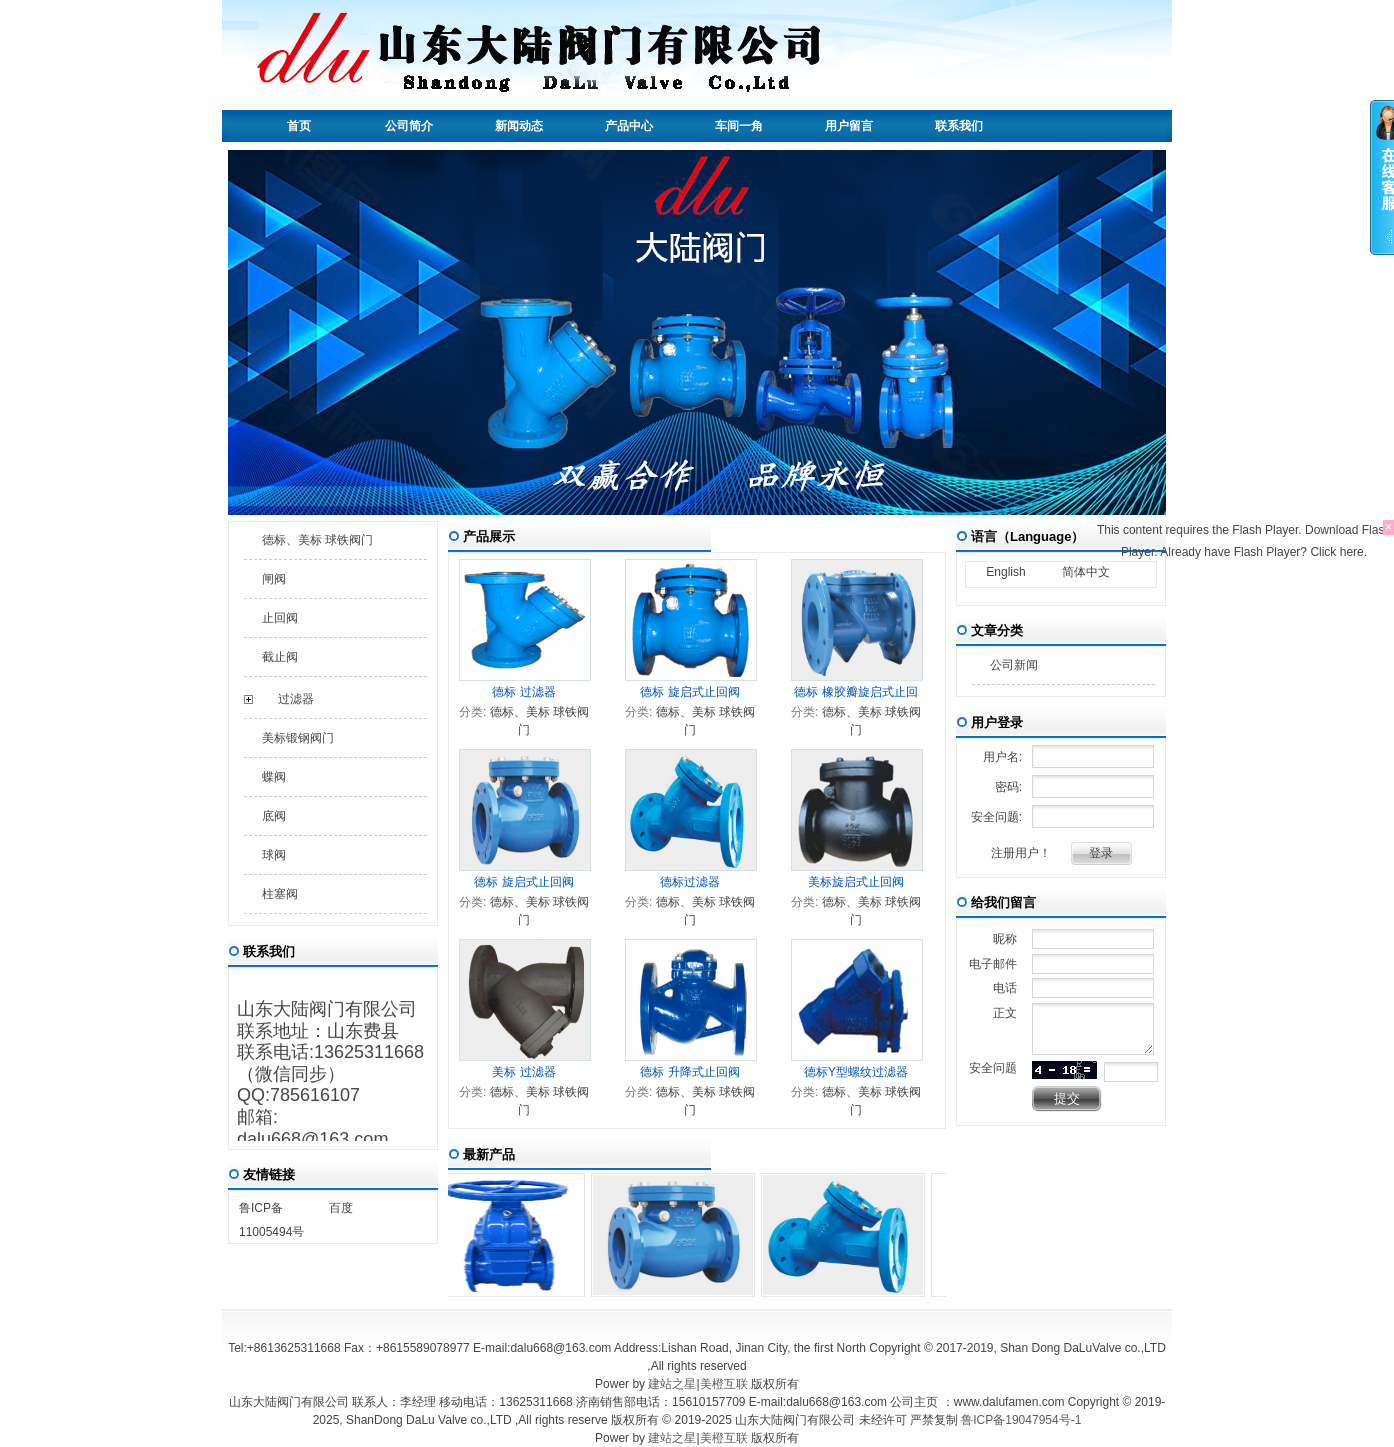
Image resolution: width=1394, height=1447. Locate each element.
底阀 (274, 816)
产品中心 (629, 126)
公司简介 (409, 126)
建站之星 (672, 1384)
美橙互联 (724, 1384)
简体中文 (1086, 572)
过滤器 (296, 699)
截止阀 (280, 657)
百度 (341, 1208)
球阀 (274, 855)
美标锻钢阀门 (298, 738)
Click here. (1338, 552)
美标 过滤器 (523, 1072)
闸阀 (274, 579)
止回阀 (280, 618)
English (1005, 572)
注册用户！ (1021, 853)
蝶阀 (274, 777)
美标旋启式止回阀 (856, 882)
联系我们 (959, 126)
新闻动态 (519, 126)
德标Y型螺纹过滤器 (856, 1072)
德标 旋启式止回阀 (689, 692)
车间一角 (739, 126)
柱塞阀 (280, 894)
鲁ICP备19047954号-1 (1021, 1420)
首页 (299, 126)
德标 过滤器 (523, 692)
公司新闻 (1014, 665)
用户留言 (849, 126)
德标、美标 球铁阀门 (317, 540)
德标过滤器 (690, 882)
